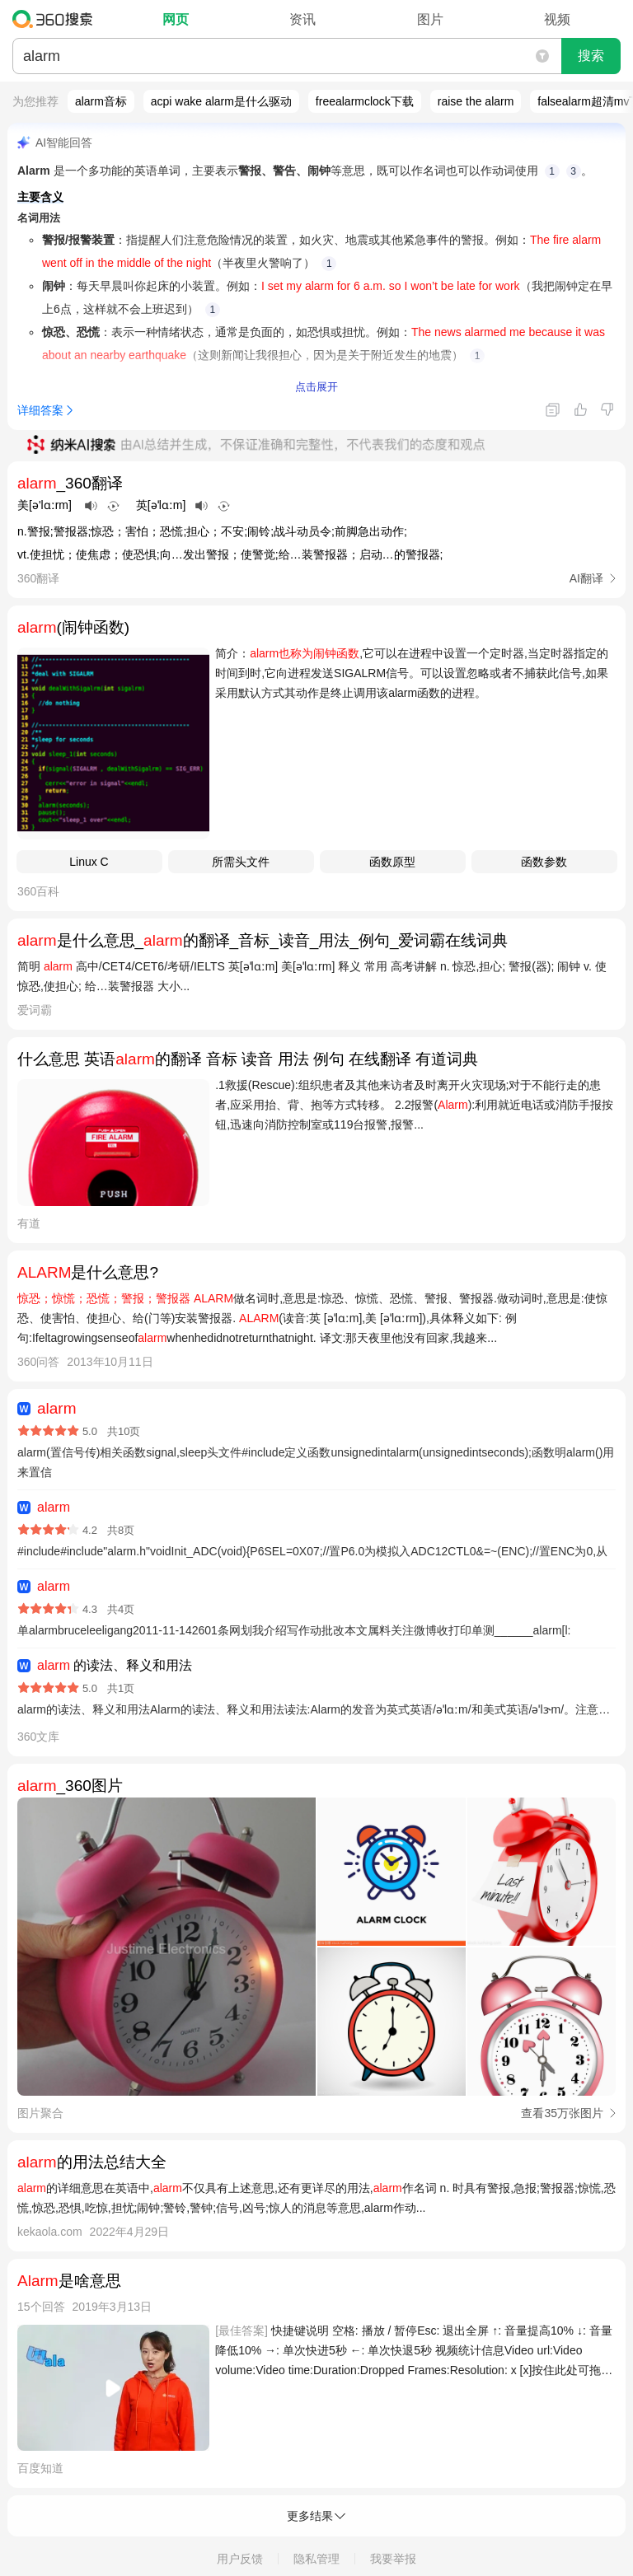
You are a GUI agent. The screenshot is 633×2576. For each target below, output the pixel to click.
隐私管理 (316, 2558)
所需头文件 (241, 861)
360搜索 (56, 18)
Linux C (88, 861)
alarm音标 (101, 101)
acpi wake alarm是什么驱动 (221, 101)
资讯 (302, 19)
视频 (557, 19)
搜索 (591, 56)
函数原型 (392, 861)
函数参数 (544, 861)
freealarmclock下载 (365, 101)
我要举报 (393, 2558)
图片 (430, 19)
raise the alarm (476, 101)
